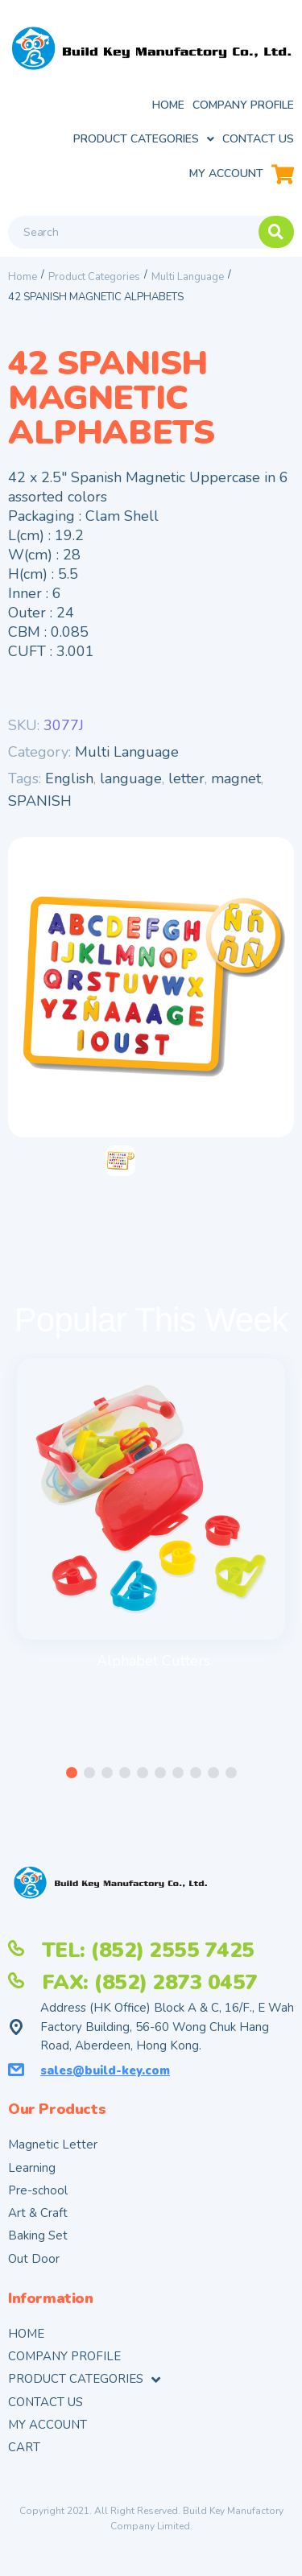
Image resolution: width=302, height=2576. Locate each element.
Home (22, 277)
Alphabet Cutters (153, 1660)
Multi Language (187, 277)
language (131, 778)
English (69, 778)
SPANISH (40, 801)
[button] (71, 1772)
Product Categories (94, 277)
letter (186, 778)
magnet (236, 778)
